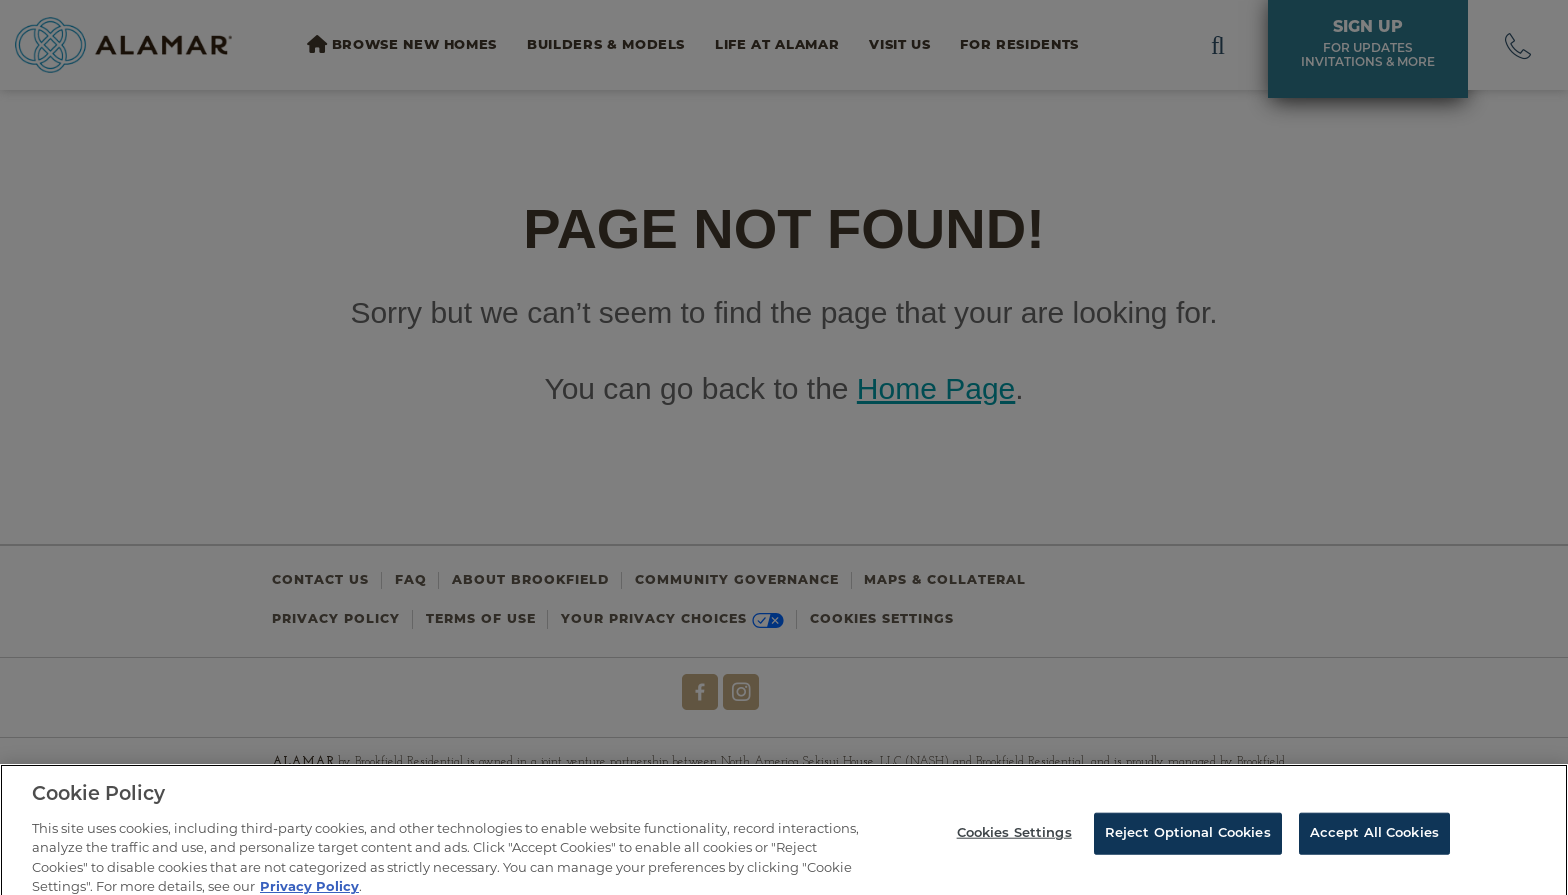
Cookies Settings (1014, 838)
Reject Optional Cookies (1188, 838)
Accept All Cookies (1374, 838)
